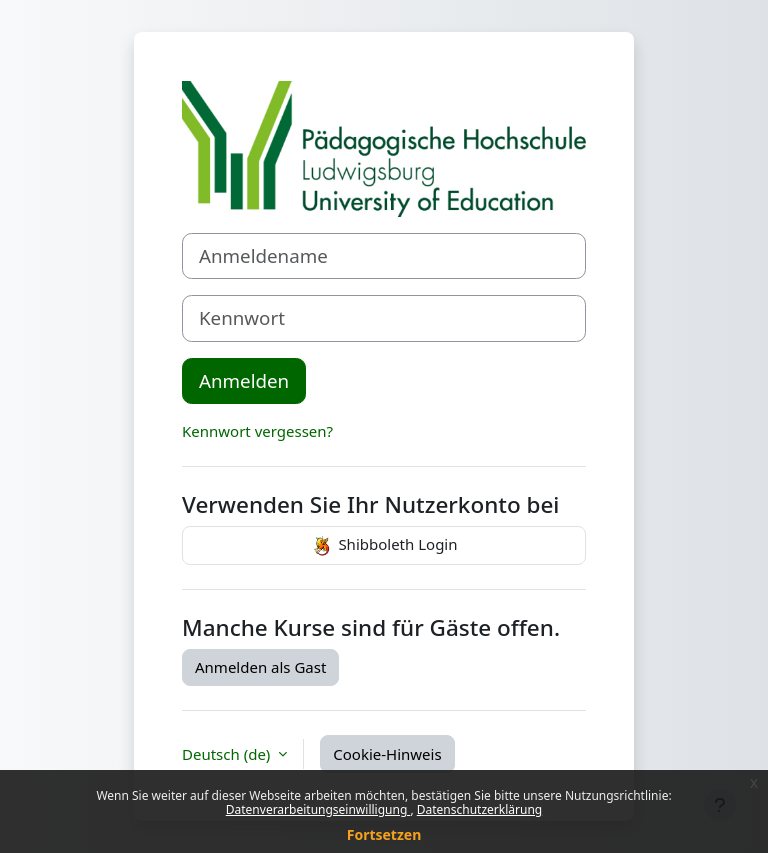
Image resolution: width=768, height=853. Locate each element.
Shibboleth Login (383, 546)
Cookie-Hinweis (387, 754)
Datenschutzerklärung (479, 809)
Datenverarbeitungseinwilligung (318, 809)
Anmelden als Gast (260, 667)
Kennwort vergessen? (257, 431)
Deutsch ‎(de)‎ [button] (228, 754)
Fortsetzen (384, 834)
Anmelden (244, 380)
